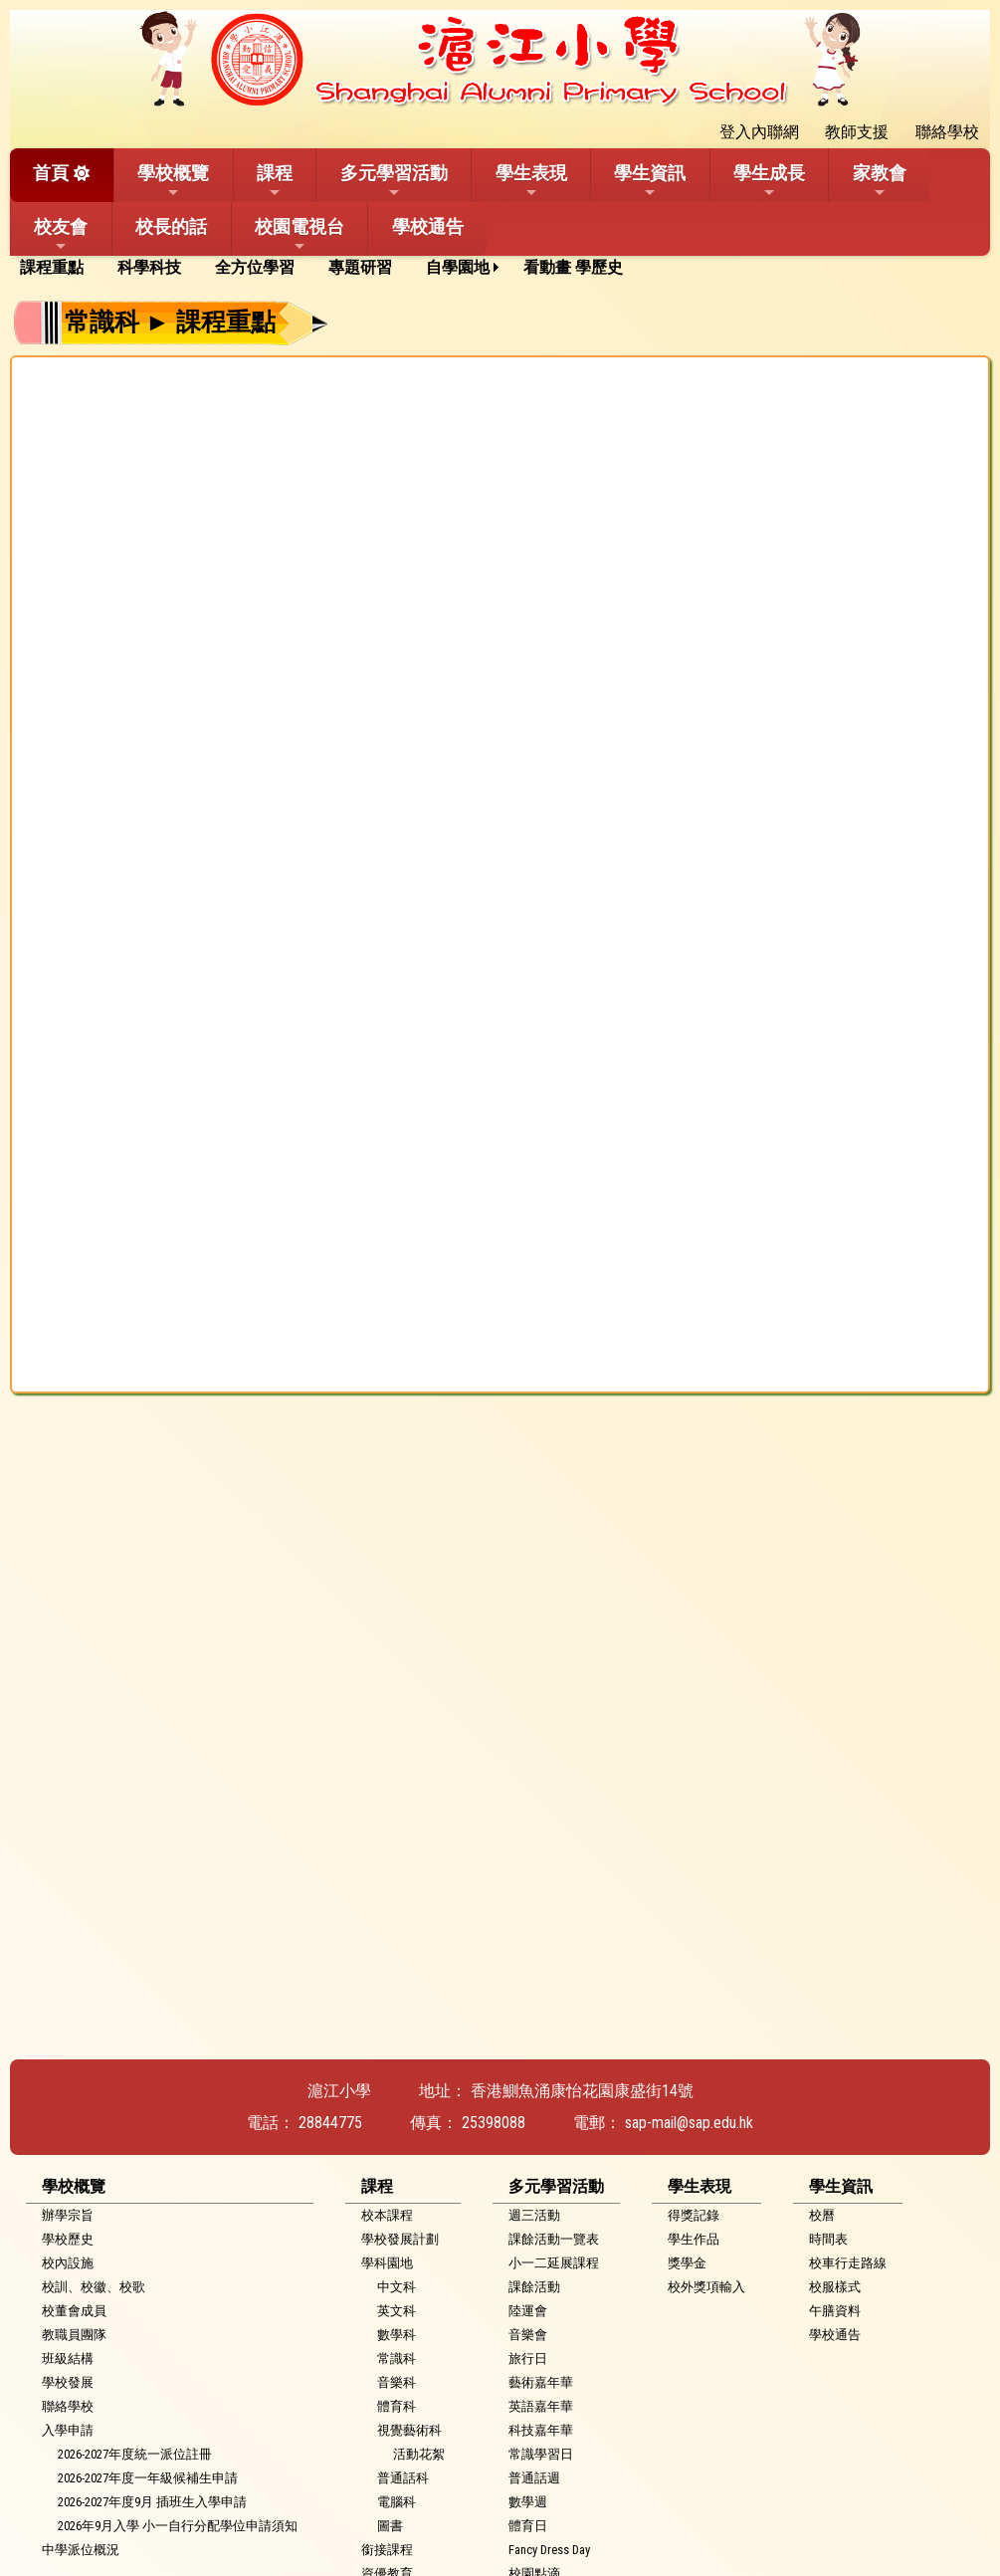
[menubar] (328, 268)
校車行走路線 (848, 2262)
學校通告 (428, 226)
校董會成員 (74, 2310)
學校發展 (68, 2382)
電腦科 (396, 2501)
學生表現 (531, 181)
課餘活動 (534, 2286)
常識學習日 (540, 2454)
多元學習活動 (394, 181)
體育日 (527, 2525)
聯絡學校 (68, 2406)
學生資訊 (650, 181)
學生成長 (769, 181)
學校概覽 (173, 181)
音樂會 (527, 2334)
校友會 (61, 235)
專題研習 (360, 267)
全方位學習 (255, 267)
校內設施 (68, 2262)
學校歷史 (68, 2239)
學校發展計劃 (400, 2239)
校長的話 (171, 226)
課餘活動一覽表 (553, 2239)
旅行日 (527, 2358)
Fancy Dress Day (549, 2549)
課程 (275, 181)
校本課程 (387, 2215)
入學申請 (68, 2430)
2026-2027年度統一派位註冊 (135, 2454)
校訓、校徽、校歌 (93, 2286)
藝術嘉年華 (540, 2382)
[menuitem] (59, 268)
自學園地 (458, 267)
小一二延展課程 (553, 2262)
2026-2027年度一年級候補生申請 (148, 2477)
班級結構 (68, 2358)
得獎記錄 (693, 2215)
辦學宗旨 (68, 2215)
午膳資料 (835, 2310)
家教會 (879, 181)
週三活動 (534, 2215)
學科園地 (387, 2262)
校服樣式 (835, 2286)
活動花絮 (419, 2454)
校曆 (822, 2215)
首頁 (51, 172)
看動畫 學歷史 (573, 267)
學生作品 (693, 2239)
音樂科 (396, 2382)
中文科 (396, 2286)
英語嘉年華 (540, 2406)
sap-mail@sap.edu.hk (689, 2122)
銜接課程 (387, 2549)
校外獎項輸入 (706, 2286)
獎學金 (687, 2262)
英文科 (396, 2310)
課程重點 (52, 267)
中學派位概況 (80, 2549)
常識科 (396, 2358)
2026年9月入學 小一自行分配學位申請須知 (178, 2525)
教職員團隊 (74, 2334)
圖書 (390, 2525)
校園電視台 (299, 235)
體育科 (396, 2406)
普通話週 (534, 2477)
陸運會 (527, 2310)
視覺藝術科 (409, 2430)
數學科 (396, 2334)
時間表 (828, 2239)
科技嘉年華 (540, 2430)
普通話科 (403, 2477)
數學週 (527, 2501)
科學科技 (149, 267)
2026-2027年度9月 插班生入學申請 (152, 2501)
